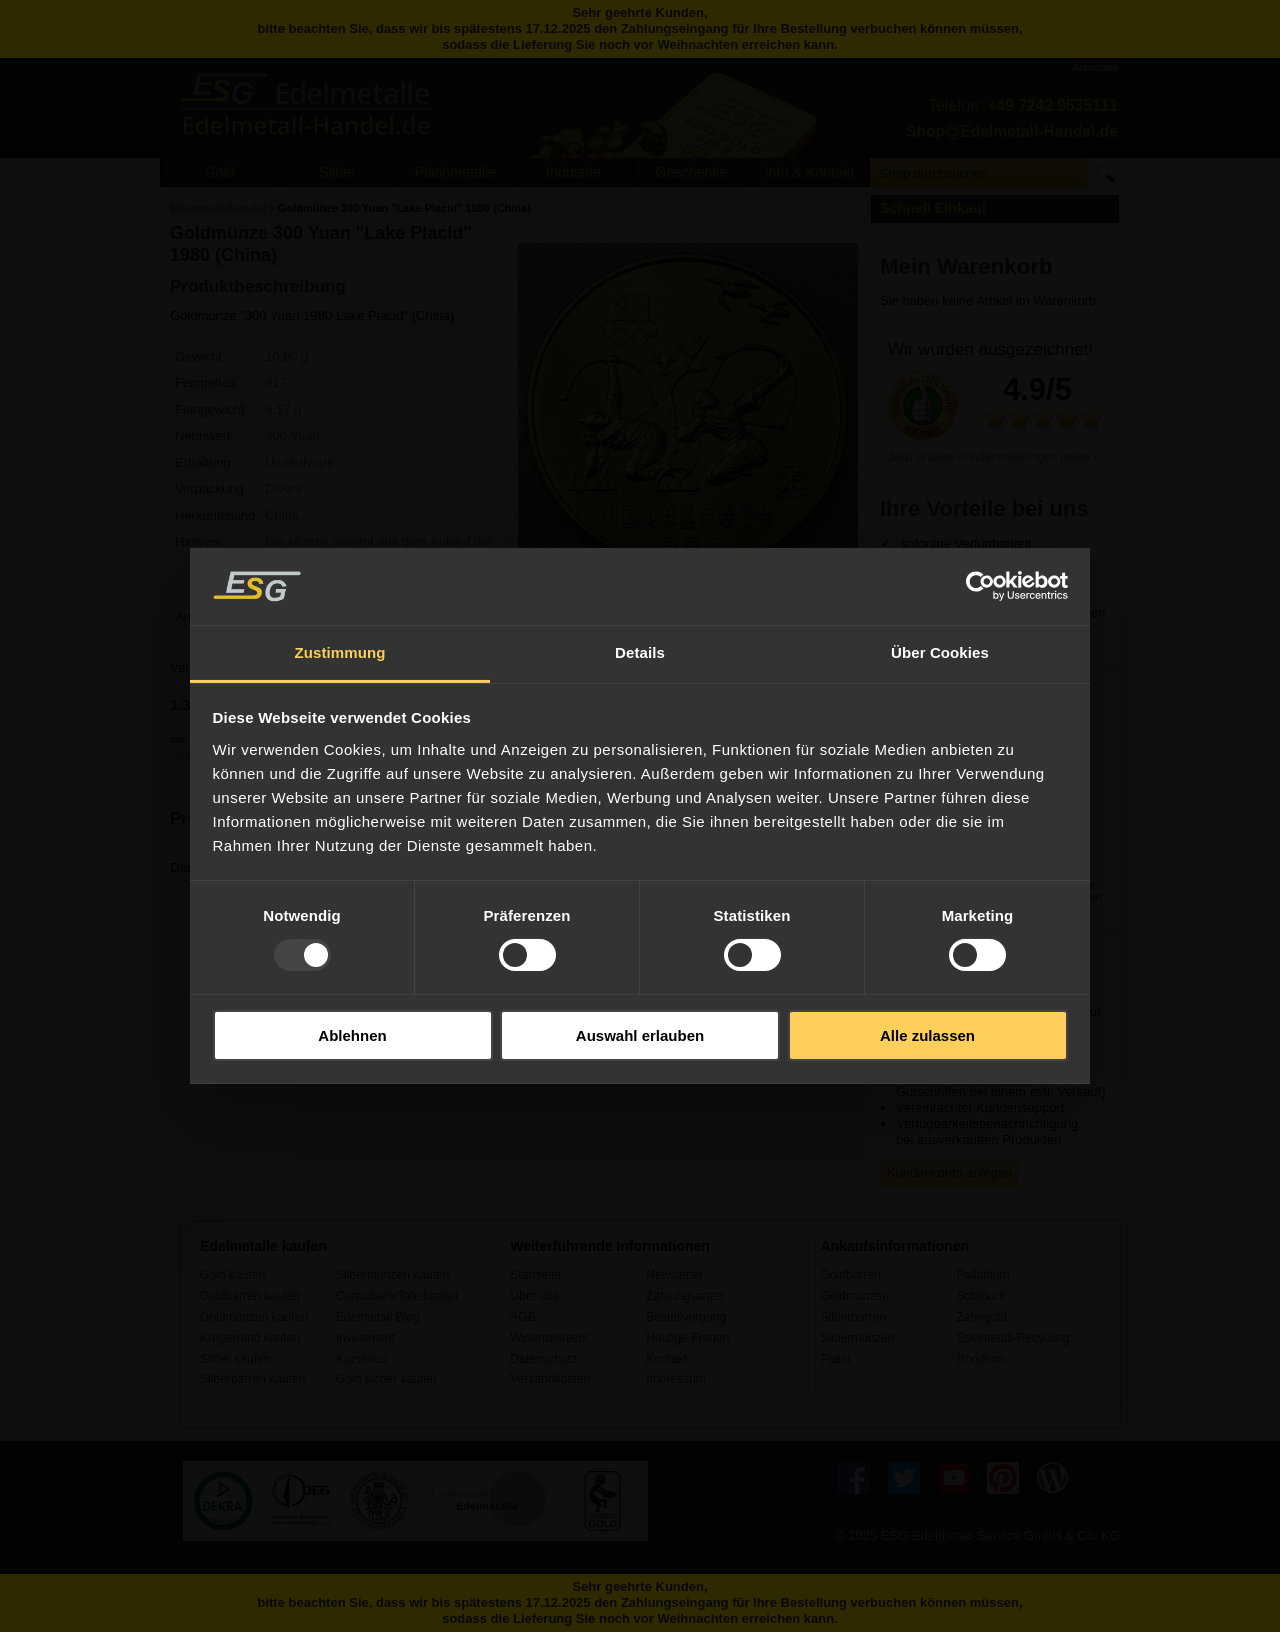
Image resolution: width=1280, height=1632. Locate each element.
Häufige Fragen (687, 1338)
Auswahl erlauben (640, 1035)
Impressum (676, 1379)
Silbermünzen (857, 1338)
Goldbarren (850, 1275)
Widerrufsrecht (549, 1338)
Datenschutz (543, 1359)
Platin (835, 1359)
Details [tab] (640, 652)
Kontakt (666, 1359)
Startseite (535, 1275)
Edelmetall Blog (378, 1317)
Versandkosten (550, 1379)
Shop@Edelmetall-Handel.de (1012, 131)
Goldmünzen (854, 1296)
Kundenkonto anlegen (949, 1172)
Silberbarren (853, 1317)
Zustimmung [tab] (340, 652)
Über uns (534, 1296)
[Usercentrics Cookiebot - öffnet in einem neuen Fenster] (980, 586)
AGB (523, 1317)
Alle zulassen (927, 1035)
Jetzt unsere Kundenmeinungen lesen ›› (994, 457)
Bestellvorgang (686, 1317)
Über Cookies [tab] (940, 652)
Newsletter (674, 1275)
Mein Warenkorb (966, 266)
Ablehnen (352, 1035)
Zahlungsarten (684, 1296)
